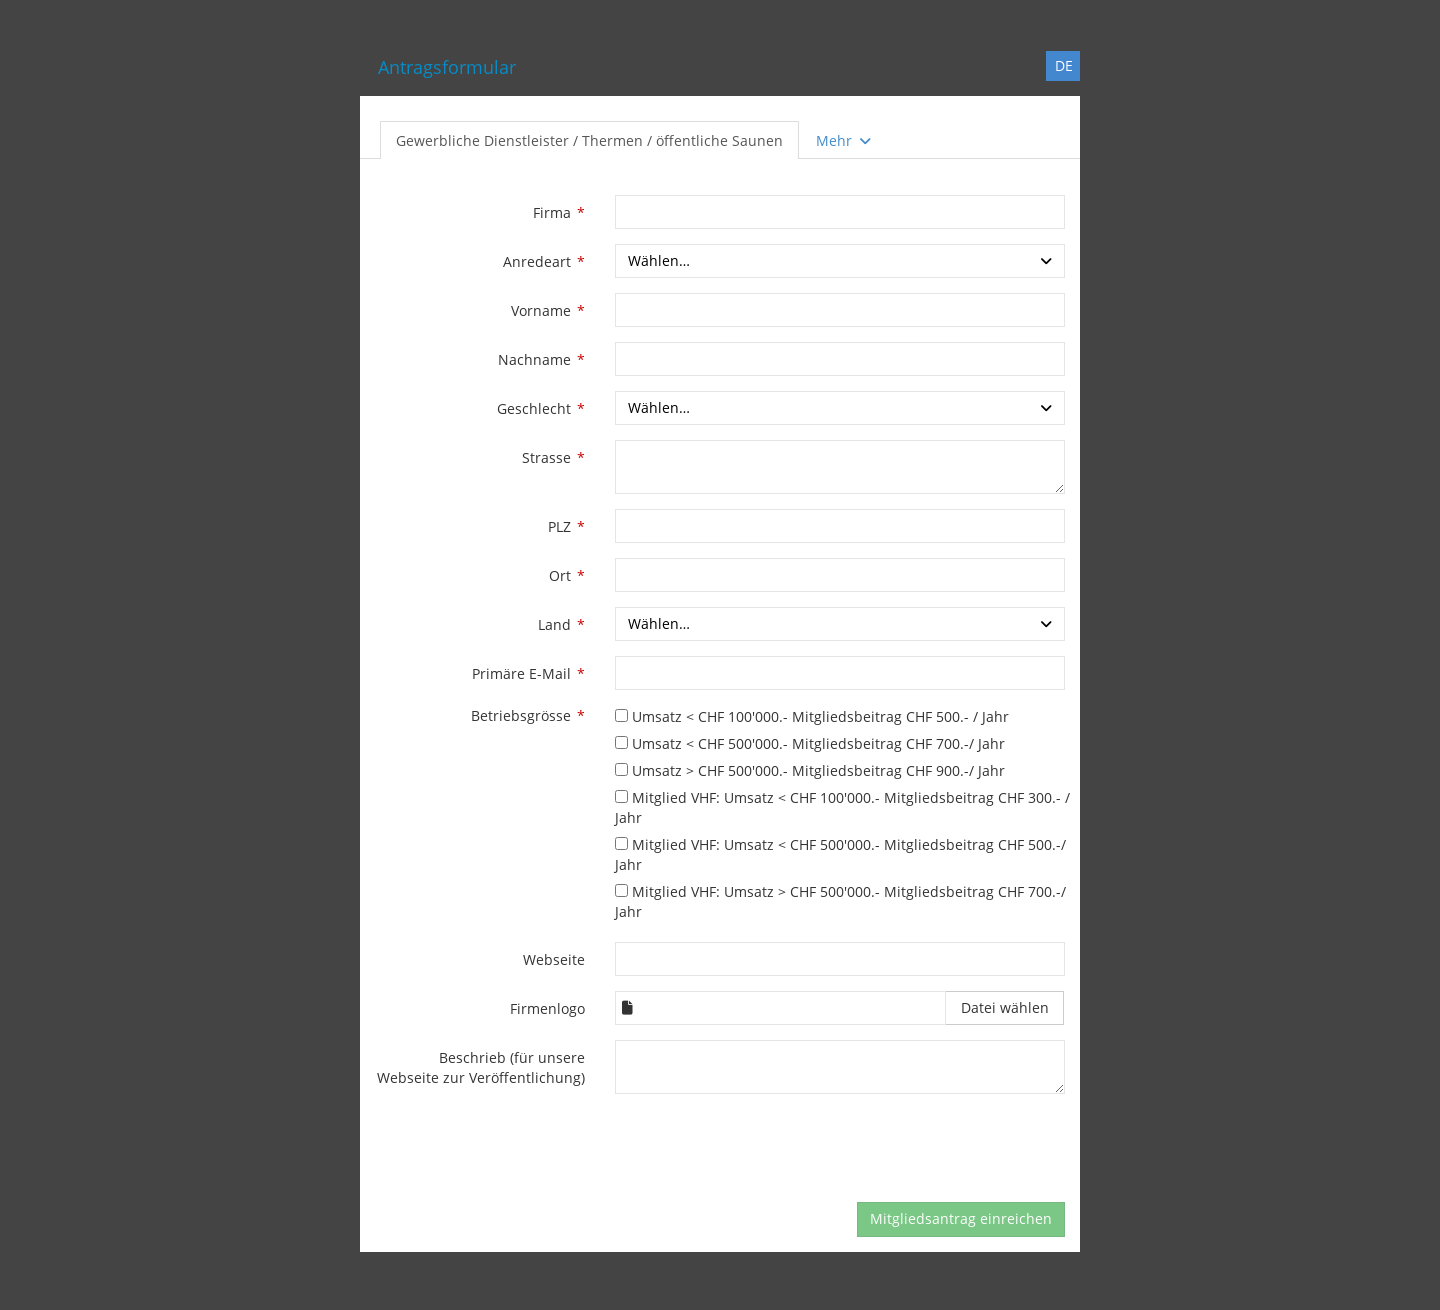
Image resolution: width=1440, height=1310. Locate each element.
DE (1064, 65)
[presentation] (766, 1147)
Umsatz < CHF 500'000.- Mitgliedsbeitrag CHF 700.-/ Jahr (810, 743)
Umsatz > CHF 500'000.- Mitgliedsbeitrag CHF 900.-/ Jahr (810, 770)
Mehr (845, 140)
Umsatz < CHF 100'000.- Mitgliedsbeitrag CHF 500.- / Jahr (812, 716)
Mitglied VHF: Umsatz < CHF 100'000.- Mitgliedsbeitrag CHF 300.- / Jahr (842, 807)
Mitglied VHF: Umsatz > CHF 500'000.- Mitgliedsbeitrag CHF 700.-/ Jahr (840, 901)
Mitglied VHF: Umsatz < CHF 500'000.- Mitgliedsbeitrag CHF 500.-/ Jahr (840, 854)
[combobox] (840, 261)
